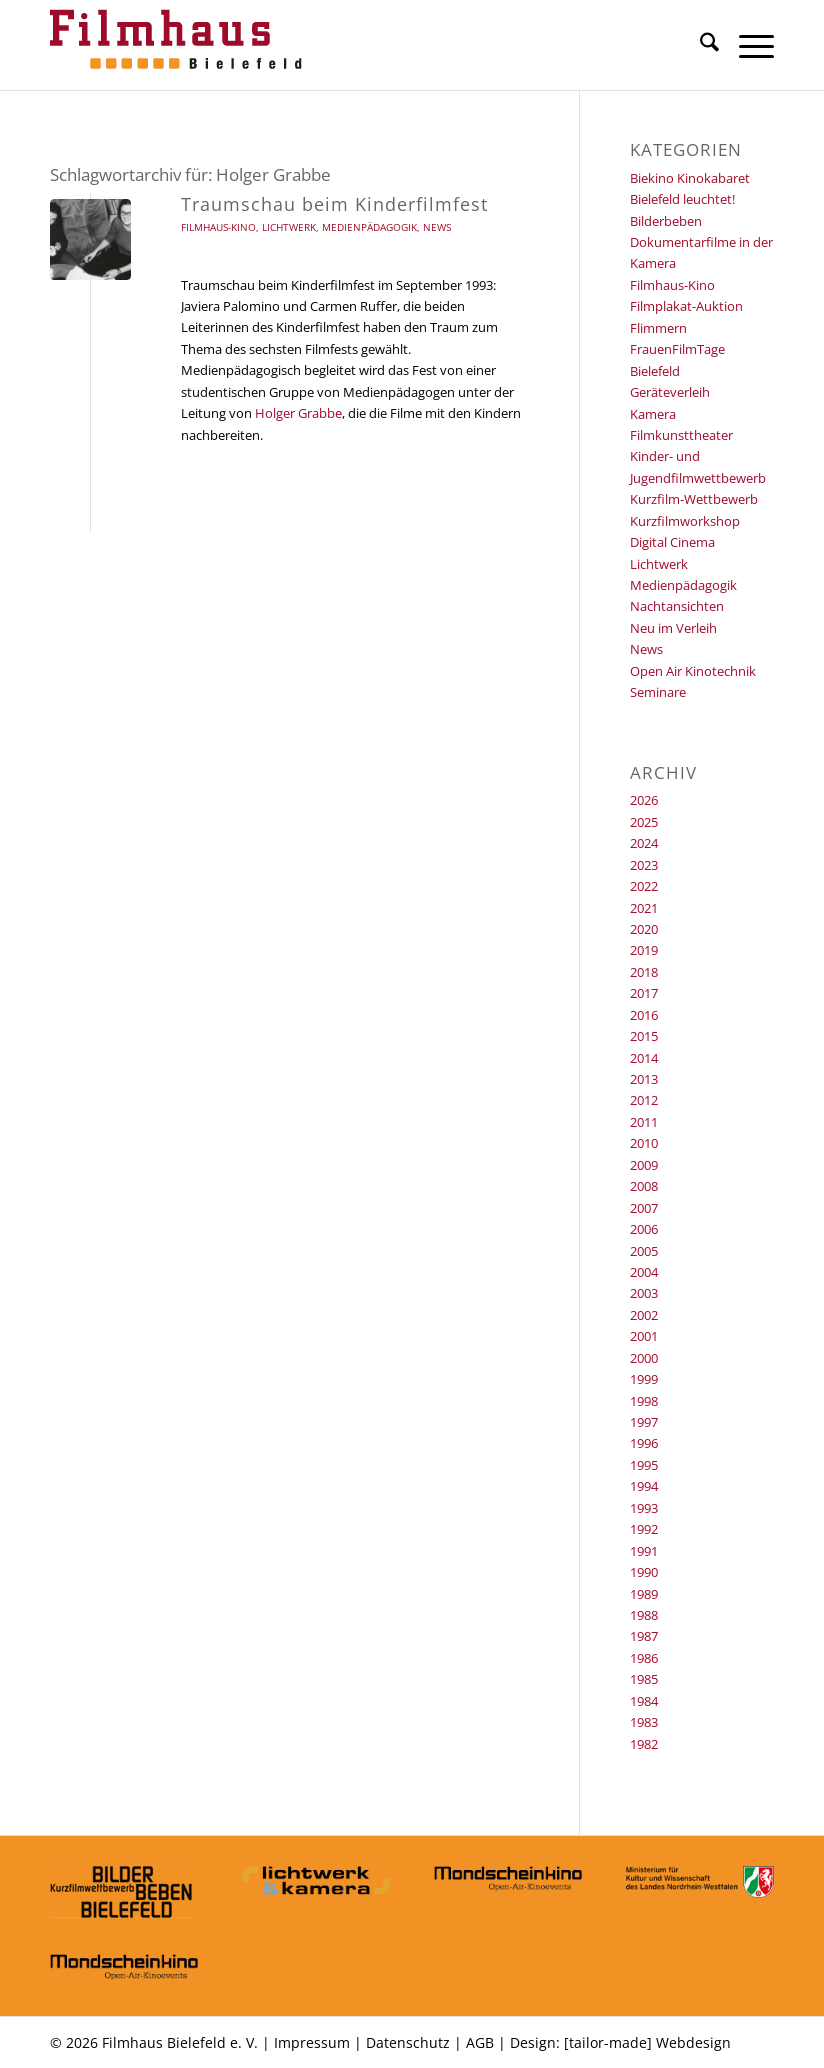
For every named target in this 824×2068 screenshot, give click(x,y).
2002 (644, 1315)
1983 (644, 1722)
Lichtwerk (289, 227)
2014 (644, 1058)
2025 (644, 822)
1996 (644, 1443)
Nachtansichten (677, 606)
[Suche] (699, 45)
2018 (644, 972)
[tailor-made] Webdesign (647, 2042)
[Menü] (746, 45)
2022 (644, 886)
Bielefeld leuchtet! (682, 199)
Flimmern (658, 328)
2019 (644, 950)
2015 (644, 1036)
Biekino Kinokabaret (690, 178)
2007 (644, 1208)
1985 (644, 1679)
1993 (644, 1508)
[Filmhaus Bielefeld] (180, 45)
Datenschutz (408, 2042)
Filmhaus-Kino (218, 227)
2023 (644, 865)
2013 (644, 1079)
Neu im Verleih (673, 628)
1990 (644, 1572)
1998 (644, 1401)
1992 (644, 1529)
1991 (644, 1551)
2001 (644, 1336)
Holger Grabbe (298, 413)
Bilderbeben (666, 221)
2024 (644, 843)
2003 (644, 1293)
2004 (644, 1272)
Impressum (312, 2042)
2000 (644, 1358)
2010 (644, 1143)
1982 (644, 1744)
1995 (644, 1465)
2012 (644, 1100)
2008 (644, 1186)
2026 (644, 800)
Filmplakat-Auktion (686, 306)
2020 (644, 929)
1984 (644, 1701)
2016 (644, 1015)
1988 (644, 1615)
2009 (644, 1165)
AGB (480, 2042)
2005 (644, 1251)
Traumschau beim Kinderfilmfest (334, 204)
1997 (644, 1422)
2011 (644, 1122)
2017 (644, 993)
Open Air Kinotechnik (693, 671)
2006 (644, 1229)
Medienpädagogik (369, 227)
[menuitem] (699, 45)
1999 (644, 1379)
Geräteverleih (670, 392)
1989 (644, 1594)
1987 (644, 1636)
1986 (644, 1658)
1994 (644, 1486)
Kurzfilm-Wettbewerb (694, 499)
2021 (644, 908)
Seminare (658, 692)
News (437, 227)
